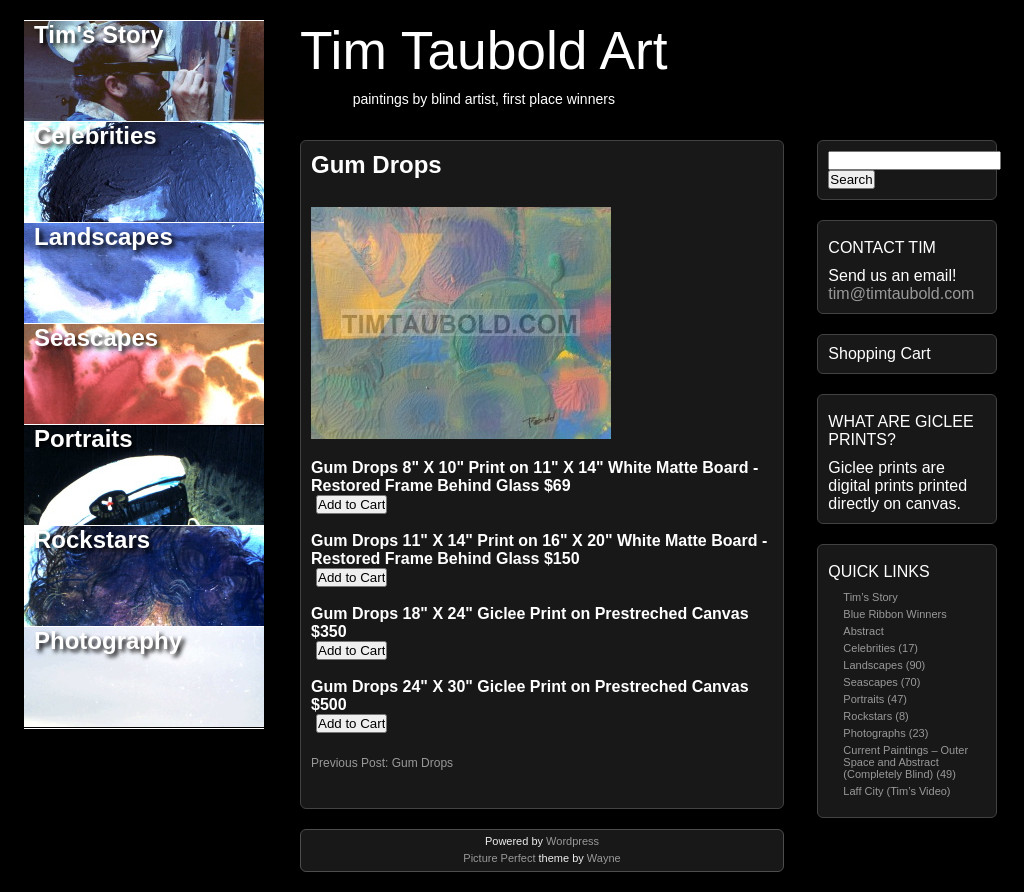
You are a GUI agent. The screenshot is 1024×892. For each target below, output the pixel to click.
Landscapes (103, 236)
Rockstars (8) (875, 716)
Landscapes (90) (884, 665)
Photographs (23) (885, 733)
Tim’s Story (870, 597)
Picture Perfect (499, 858)
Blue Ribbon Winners (894, 614)
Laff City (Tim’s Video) (896, 791)
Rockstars (92, 539)
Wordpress (572, 841)
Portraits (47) (875, 699)
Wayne (604, 858)
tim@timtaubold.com (901, 293)
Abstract (863, 631)
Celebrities (95, 135)
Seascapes (96, 337)
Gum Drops (376, 164)
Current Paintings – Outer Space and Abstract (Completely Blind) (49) (905, 762)
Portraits (83, 438)
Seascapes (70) (881, 682)
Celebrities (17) (880, 648)
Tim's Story (98, 34)
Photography (108, 640)
